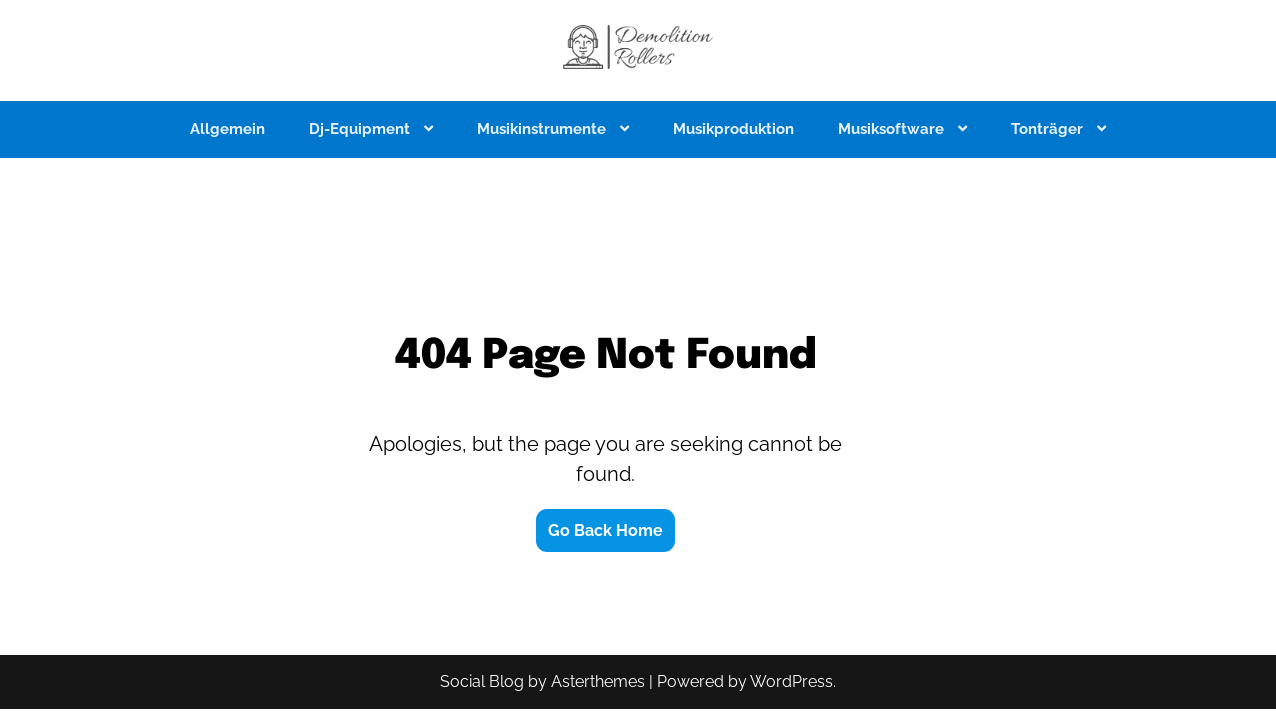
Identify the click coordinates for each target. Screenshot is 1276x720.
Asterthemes (598, 681)
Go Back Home (605, 530)
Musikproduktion (733, 129)
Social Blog (482, 681)
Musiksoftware (893, 129)
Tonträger (1049, 129)
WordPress (791, 681)
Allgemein (227, 129)
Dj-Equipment (361, 129)
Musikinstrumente (543, 129)
